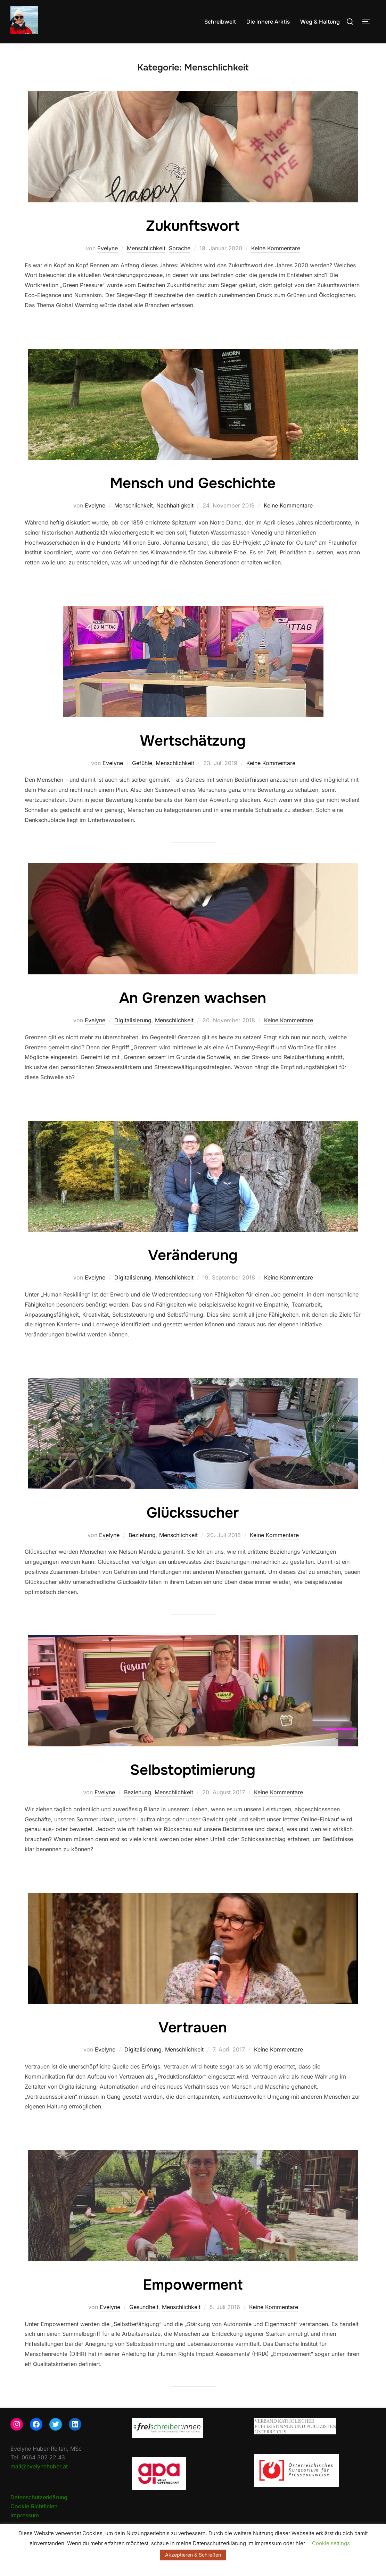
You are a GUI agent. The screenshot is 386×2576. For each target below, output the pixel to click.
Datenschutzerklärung (38, 2497)
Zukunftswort (192, 226)
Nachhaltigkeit (175, 505)
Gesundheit (143, 2307)
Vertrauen (192, 2027)
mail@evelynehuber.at (39, 2466)
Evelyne (107, 248)
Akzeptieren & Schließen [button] (193, 2555)
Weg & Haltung (320, 21)
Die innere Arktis (268, 21)
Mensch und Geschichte (193, 483)
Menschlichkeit (146, 248)
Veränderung (193, 1255)
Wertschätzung (193, 740)
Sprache (179, 248)
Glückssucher (193, 1512)
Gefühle (142, 763)
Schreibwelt (220, 21)
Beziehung (142, 1535)
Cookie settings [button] (331, 2543)
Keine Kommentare (275, 248)
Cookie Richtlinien (33, 2506)
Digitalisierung (132, 1020)
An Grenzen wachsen (192, 998)
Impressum (24, 2515)
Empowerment (193, 2284)
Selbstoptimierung (192, 1770)
